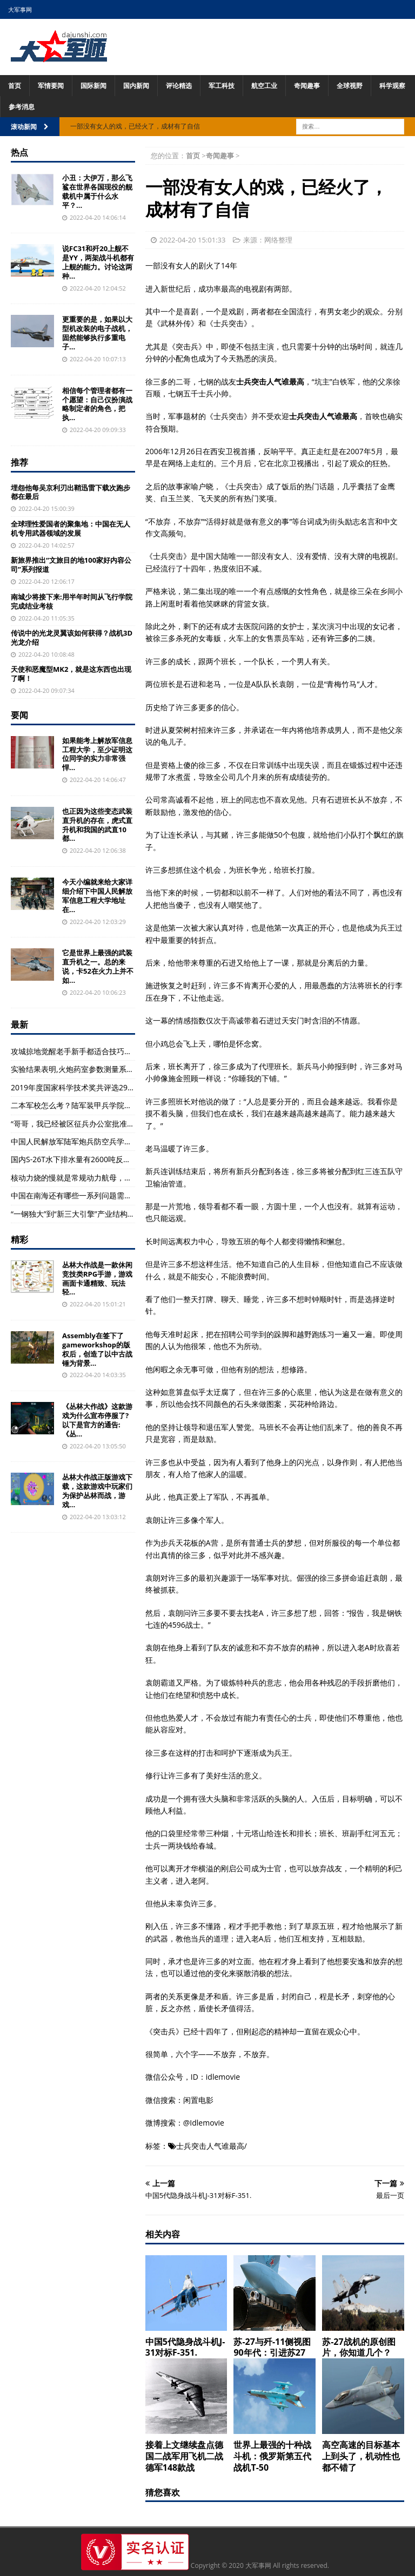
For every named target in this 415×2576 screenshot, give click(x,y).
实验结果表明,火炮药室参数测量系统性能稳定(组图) (97, 1069)
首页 (14, 85)
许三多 (338, 638)
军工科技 (222, 85)
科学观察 (392, 85)
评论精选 (179, 85)
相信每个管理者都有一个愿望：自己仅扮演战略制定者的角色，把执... (97, 404)
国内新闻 (136, 85)
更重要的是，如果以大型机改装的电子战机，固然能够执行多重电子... (97, 333)
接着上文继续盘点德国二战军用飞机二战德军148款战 (184, 2456)
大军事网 (20, 9)
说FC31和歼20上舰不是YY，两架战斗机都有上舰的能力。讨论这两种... (98, 262)
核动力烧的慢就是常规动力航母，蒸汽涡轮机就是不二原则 (109, 1177)
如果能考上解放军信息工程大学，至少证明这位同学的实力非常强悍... (97, 754)
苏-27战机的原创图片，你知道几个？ (358, 2347)
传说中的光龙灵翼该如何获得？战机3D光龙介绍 (71, 637)
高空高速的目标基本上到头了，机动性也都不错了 (361, 2456)
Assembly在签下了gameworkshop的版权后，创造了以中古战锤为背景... (97, 1349)
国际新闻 (93, 85)
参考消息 (22, 106)
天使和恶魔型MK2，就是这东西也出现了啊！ (71, 673)
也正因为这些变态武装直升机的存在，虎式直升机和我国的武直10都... (97, 825)
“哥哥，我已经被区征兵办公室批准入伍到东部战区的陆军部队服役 (122, 1123)
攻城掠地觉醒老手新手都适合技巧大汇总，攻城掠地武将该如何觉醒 (124, 1051)
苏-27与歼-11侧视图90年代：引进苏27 (272, 2347)
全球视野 (350, 85)
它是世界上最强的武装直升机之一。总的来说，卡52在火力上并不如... (97, 966)
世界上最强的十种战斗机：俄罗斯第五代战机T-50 (272, 2456)
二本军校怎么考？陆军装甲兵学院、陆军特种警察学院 (101, 1105)
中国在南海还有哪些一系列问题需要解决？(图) (88, 1195)
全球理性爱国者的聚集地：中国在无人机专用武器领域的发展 (70, 528)
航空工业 (264, 85)
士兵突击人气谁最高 (210, 2146)
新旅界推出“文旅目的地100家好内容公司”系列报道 (71, 564)
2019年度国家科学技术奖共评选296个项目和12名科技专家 (110, 1087)
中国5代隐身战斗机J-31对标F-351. (185, 2347)
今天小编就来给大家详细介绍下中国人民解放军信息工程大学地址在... (97, 895)
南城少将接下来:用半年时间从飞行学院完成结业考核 (71, 601)
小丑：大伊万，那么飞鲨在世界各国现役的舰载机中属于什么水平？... (97, 191)
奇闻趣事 (307, 85)
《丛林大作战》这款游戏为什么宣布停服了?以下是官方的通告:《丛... (97, 1420)
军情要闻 (51, 85)
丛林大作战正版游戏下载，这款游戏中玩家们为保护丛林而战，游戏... (97, 1490)
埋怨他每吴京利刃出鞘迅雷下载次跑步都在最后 (70, 492)
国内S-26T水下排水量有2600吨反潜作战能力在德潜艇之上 (108, 1159)
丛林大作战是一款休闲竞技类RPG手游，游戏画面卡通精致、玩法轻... (97, 1278)
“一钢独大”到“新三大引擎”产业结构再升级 (80, 1214)
